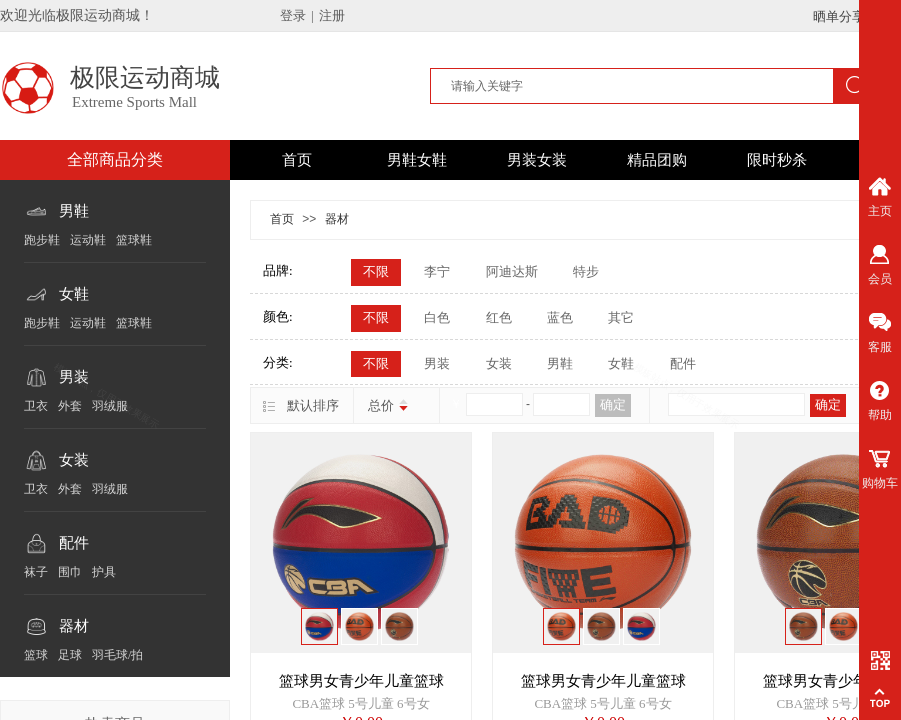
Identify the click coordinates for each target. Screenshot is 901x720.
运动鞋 (88, 240)
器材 (74, 626)
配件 (74, 543)
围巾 (70, 572)
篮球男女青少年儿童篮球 (361, 681)
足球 (70, 655)
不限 (376, 271)
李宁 (437, 271)
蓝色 (560, 317)
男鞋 (74, 211)
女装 (74, 460)
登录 (293, 15)
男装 (74, 377)
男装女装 (537, 160)
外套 (70, 406)
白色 (437, 317)
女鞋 (74, 294)
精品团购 (657, 160)
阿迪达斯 (512, 271)
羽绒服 (110, 406)
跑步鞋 (42, 240)
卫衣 (36, 406)
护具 (104, 572)
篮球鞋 (134, 240)
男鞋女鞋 (417, 160)
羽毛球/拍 (117, 655)
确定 (613, 404)
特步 (586, 271)
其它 (621, 317)
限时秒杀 (777, 160)
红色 (499, 317)
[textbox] (634, 86)
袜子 (36, 572)
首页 (297, 160)
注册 (332, 15)
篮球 (36, 655)
